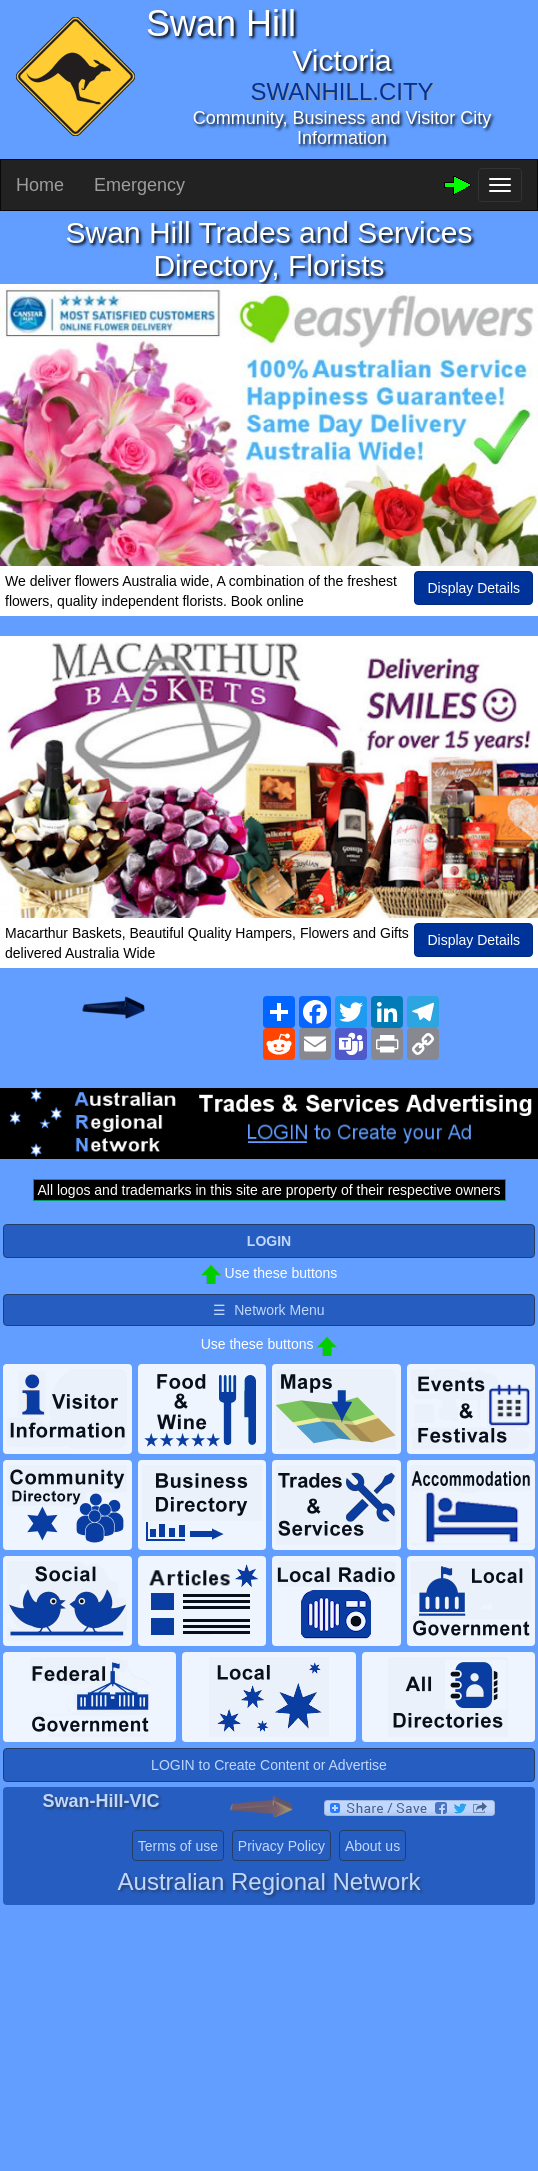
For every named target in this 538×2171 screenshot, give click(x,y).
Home (40, 185)
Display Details (473, 588)
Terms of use (178, 1846)
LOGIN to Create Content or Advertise (269, 1765)
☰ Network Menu (268, 1310)
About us (372, 1846)
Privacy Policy (281, 1846)
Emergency (139, 185)
